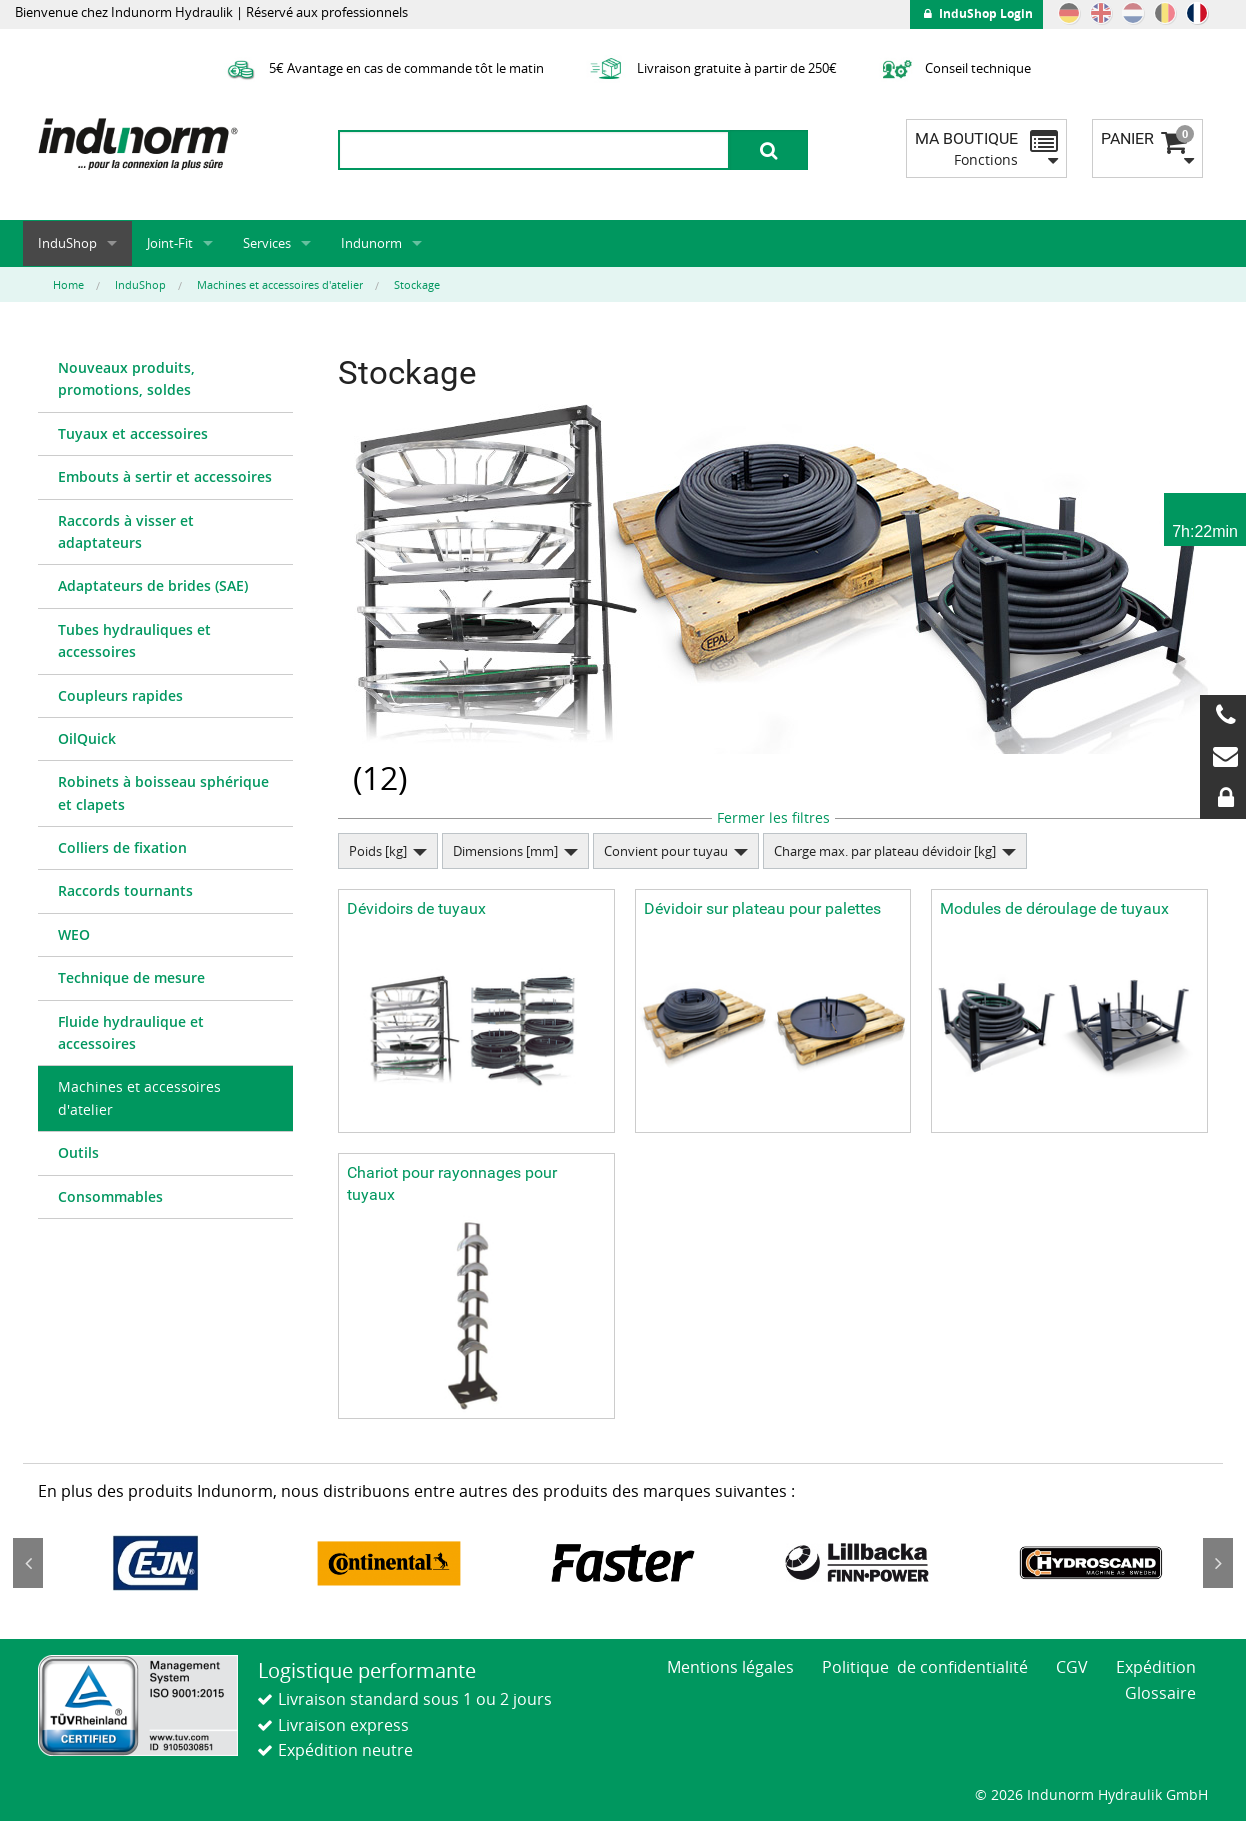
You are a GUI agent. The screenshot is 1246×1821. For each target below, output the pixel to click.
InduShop (67, 243)
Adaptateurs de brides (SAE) (153, 585)
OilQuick (87, 738)
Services (267, 243)
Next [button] (1218, 1563)
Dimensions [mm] (505, 851)
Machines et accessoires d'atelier (139, 1097)
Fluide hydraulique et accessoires (131, 1032)
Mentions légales (730, 1667)
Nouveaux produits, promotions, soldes (126, 378)
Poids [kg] (378, 851)
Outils (78, 1152)
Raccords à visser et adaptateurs (126, 531)
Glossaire (1160, 1693)
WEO (74, 934)
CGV (1072, 1667)
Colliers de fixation (122, 847)
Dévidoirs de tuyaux (416, 908)
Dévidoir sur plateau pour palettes (762, 908)
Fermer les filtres (773, 817)
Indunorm (371, 243)
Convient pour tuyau (666, 851)
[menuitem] (165, 380)
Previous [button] (28, 1563)
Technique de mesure (131, 977)
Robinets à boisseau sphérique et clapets (163, 792)
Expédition (1156, 1667)
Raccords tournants (125, 890)
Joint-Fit (170, 243)
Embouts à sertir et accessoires (165, 476)
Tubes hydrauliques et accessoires (134, 640)
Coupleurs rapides (120, 695)
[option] (155, 1563)
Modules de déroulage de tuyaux (1054, 908)
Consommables (110, 1196)
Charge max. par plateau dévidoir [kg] (885, 851)
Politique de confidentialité (925, 1667)
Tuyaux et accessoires (133, 433)
